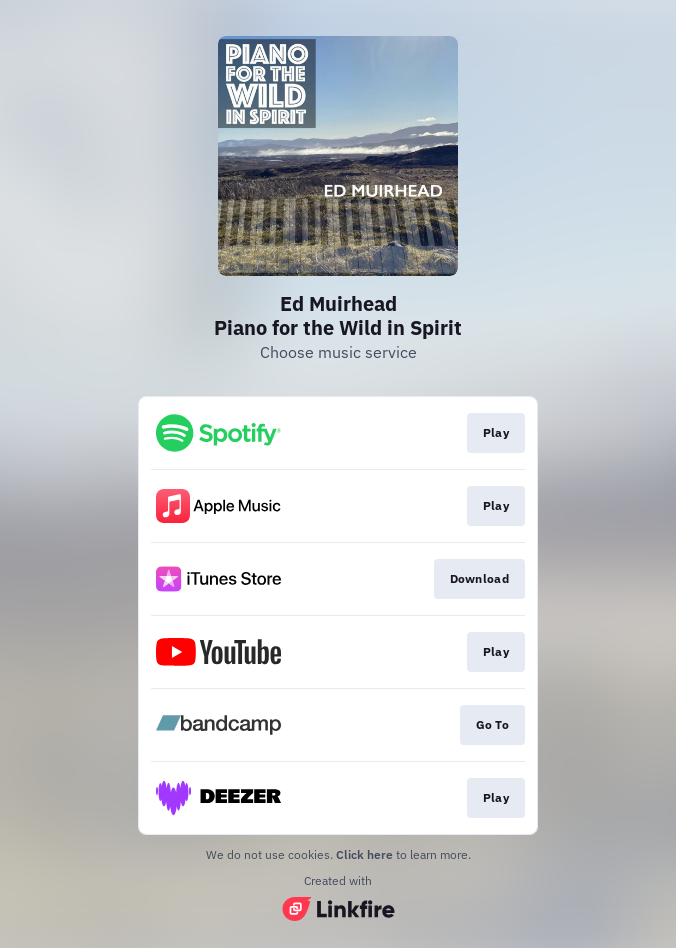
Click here (364, 854)
